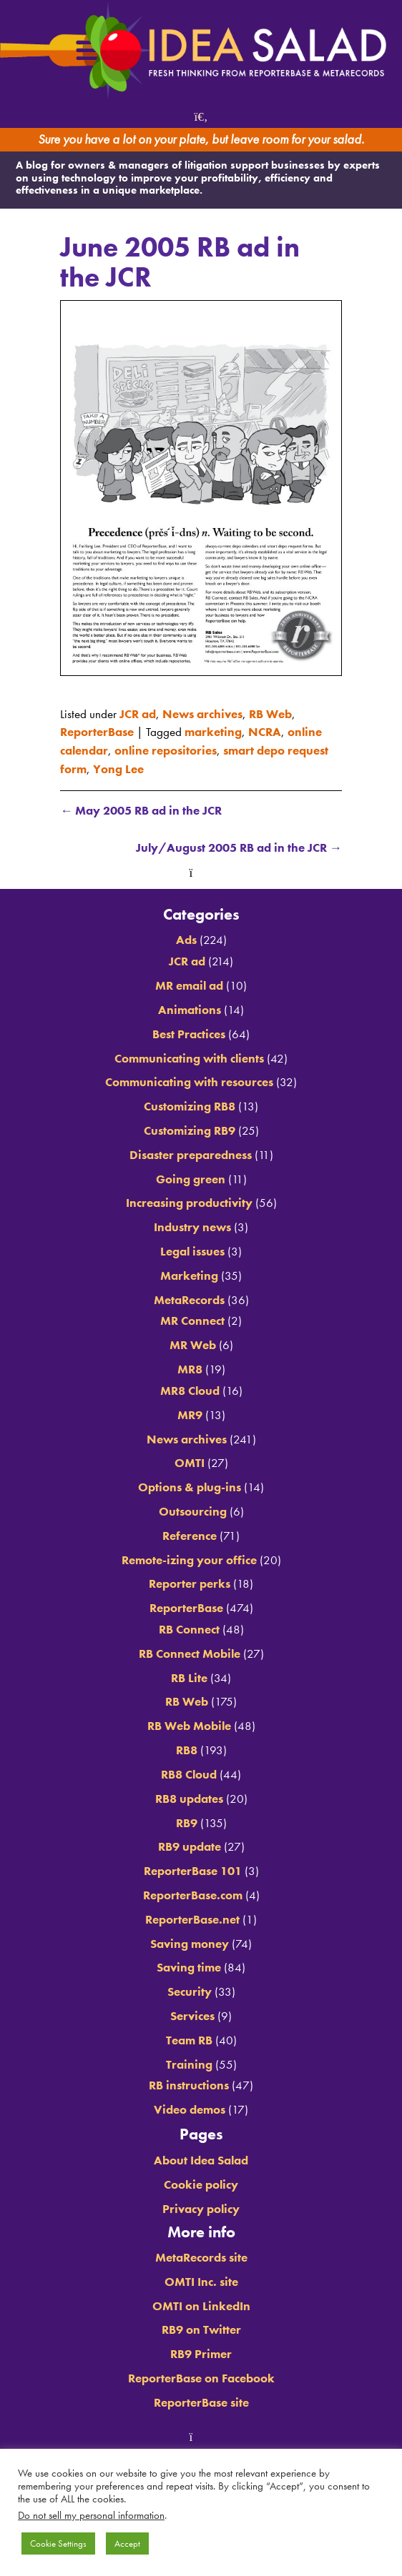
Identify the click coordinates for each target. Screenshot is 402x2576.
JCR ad (137, 714)
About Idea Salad (201, 2160)
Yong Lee (118, 769)
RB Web (270, 714)
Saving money (189, 1943)
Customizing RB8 (189, 1106)
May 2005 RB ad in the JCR (141, 810)
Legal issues (192, 1251)
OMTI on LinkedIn (201, 2306)
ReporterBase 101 (193, 1871)
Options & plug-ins (189, 1487)
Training (189, 2064)
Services (192, 2016)
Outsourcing (193, 1511)
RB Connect (189, 1629)
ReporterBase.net (192, 1919)
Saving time (189, 1967)
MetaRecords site (201, 2257)
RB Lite (189, 1678)
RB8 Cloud (189, 1774)
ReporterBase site (201, 2402)
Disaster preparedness (190, 1155)
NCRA (264, 732)
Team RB (189, 2040)
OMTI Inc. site (201, 2281)
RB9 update (189, 1846)
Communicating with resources (189, 1082)
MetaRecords (189, 1300)
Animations (189, 1010)
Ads (186, 940)
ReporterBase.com (192, 1895)
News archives (202, 714)
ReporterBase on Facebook (201, 2378)
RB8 (186, 1750)
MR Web (193, 1345)
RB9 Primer (201, 2354)
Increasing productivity (189, 1202)
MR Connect (192, 1320)
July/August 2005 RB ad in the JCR (239, 847)
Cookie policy (201, 2184)
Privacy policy (201, 2209)
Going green (190, 1179)
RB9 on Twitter (201, 2329)
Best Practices (188, 1034)
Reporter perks (189, 1583)
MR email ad (189, 985)
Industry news (192, 1227)
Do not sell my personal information (91, 2515)
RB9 (186, 1823)
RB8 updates (189, 1798)
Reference (189, 1535)
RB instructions (189, 2085)
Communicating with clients (189, 1058)
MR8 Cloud (190, 1390)
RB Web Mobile (189, 1726)
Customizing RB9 (189, 1130)
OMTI (190, 1463)
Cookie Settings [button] (58, 2543)
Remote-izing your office (189, 1560)
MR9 (189, 1415)
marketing (213, 732)
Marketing (189, 1275)
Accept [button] (127, 2543)
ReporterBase (97, 732)
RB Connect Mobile (189, 1653)
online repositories (165, 750)
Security (189, 1991)
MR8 (189, 1369)
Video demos (189, 2109)
